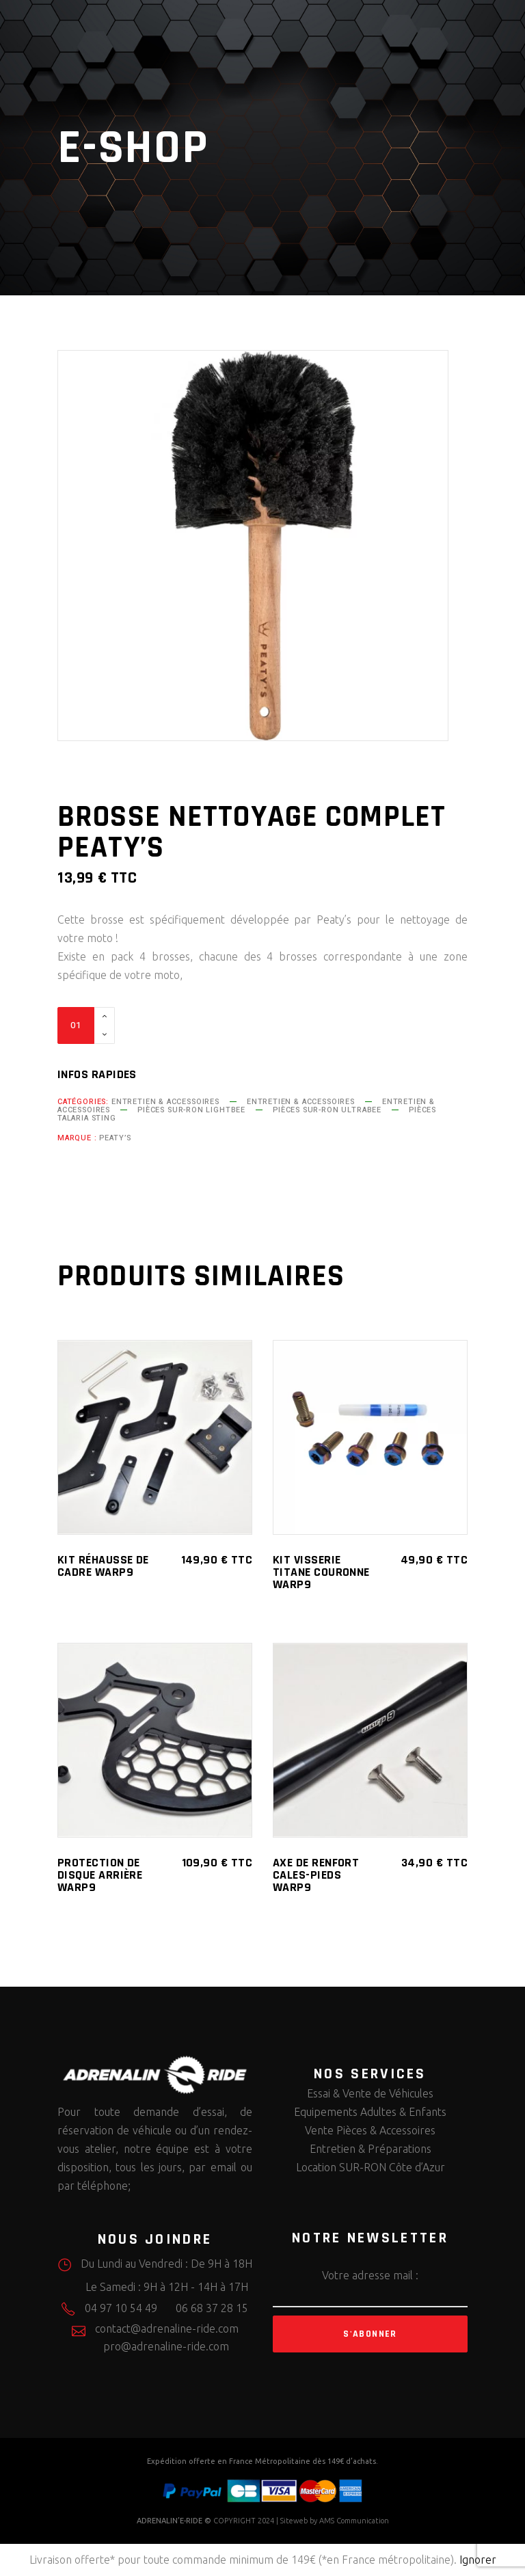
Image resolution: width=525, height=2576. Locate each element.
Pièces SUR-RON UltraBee (327, 1110)
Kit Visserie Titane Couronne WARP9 (321, 1572)
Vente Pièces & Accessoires (370, 2130)
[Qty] (75, 1025)
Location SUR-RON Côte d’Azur (370, 2167)
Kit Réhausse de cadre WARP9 (103, 1566)
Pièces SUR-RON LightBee (191, 1110)
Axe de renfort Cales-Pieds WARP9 (316, 1875)
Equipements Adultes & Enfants (370, 2112)
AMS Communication (354, 2521)
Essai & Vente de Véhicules (370, 2093)
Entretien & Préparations (370, 2149)
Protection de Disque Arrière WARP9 (99, 1875)
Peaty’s (115, 1138)
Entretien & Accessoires (165, 1102)
